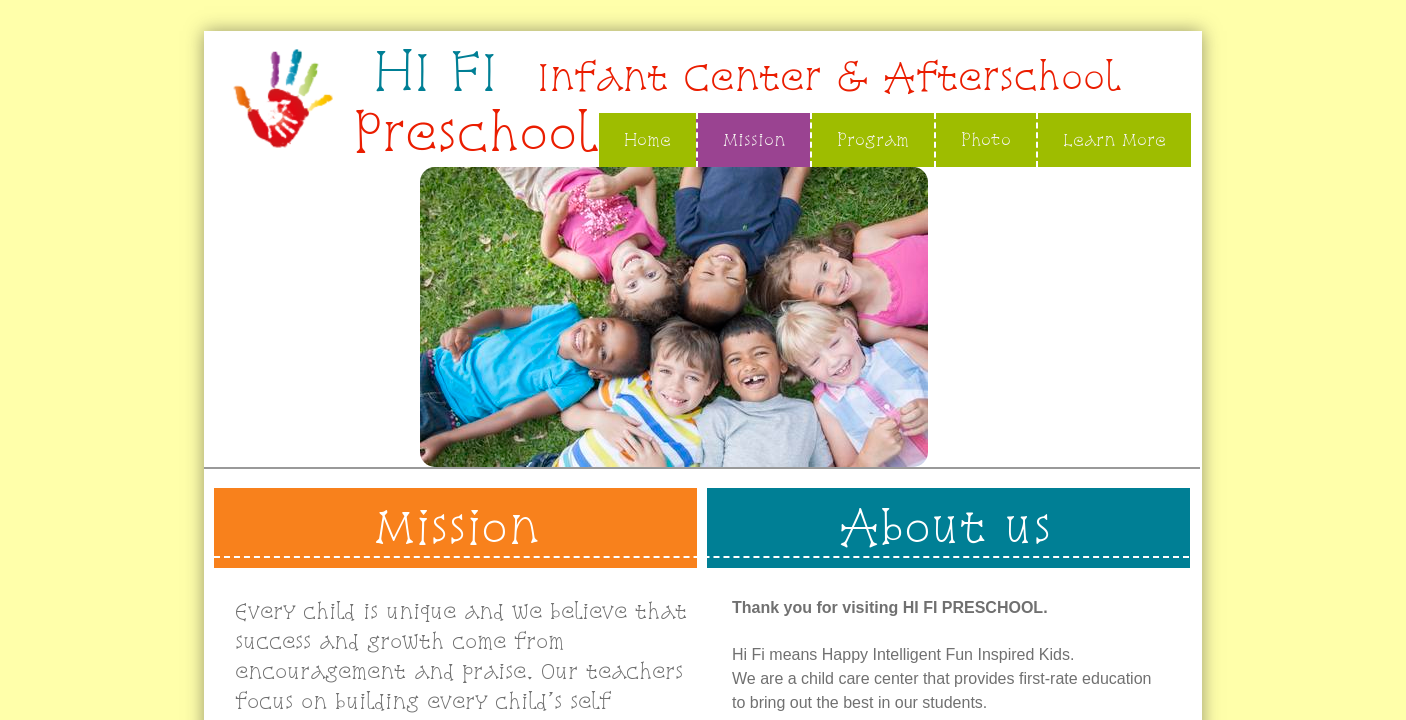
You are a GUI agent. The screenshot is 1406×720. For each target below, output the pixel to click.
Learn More (1114, 139)
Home (647, 139)
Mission (754, 139)
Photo (986, 139)
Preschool (475, 132)
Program (873, 139)
